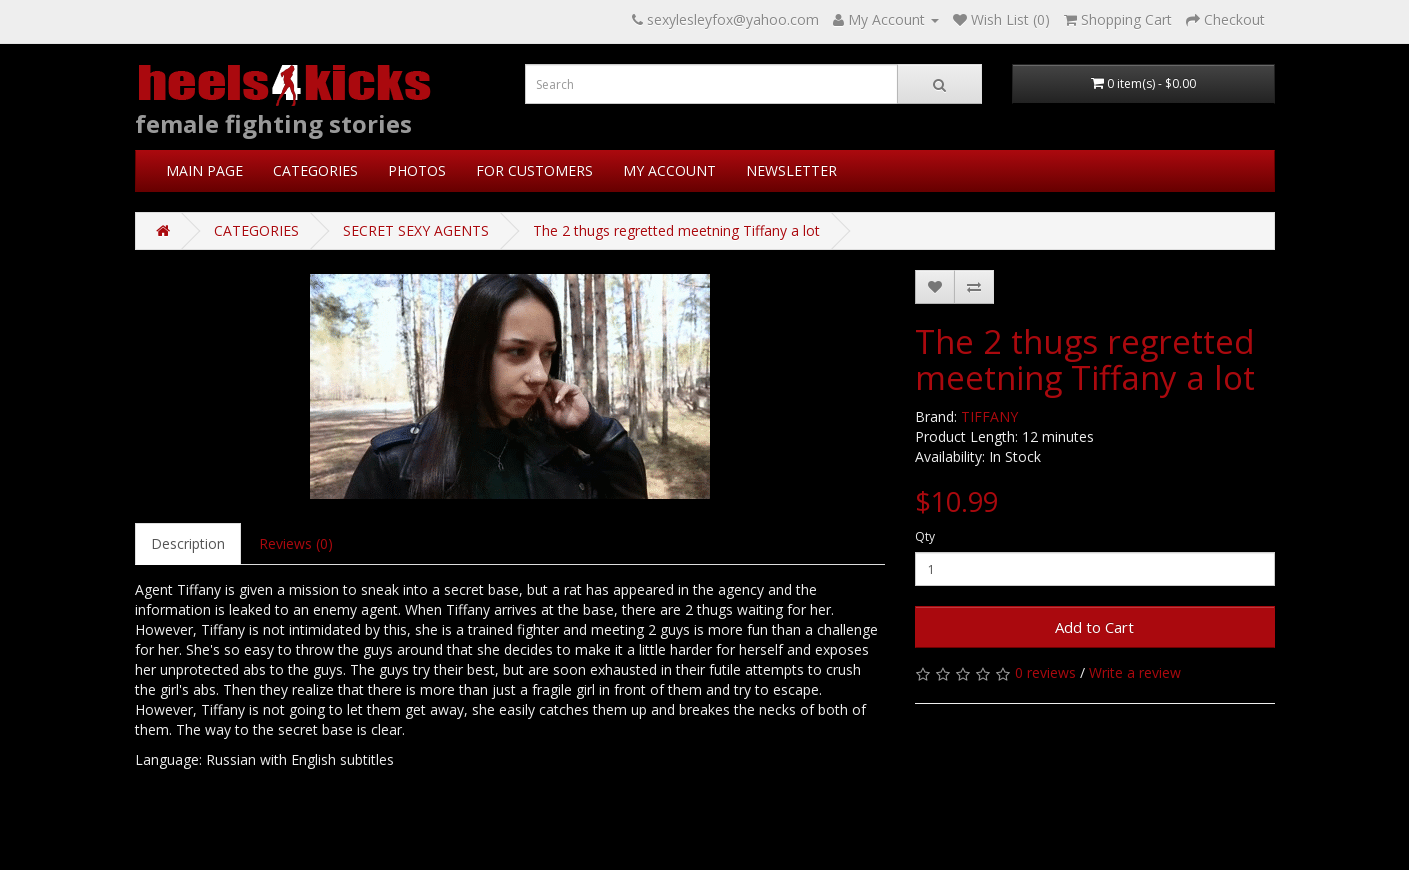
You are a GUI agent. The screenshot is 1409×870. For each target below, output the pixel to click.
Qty (925, 536)
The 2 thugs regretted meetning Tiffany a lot (676, 230)
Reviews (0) (296, 543)
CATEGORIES (315, 170)
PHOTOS (417, 170)
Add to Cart (1094, 627)
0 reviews (1045, 672)
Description (188, 543)
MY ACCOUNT (669, 170)
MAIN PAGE (204, 170)
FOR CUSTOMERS (534, 170)
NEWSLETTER (791, 170)
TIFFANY (989, 416)
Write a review (1135, 672)
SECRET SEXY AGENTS (416, 230)
